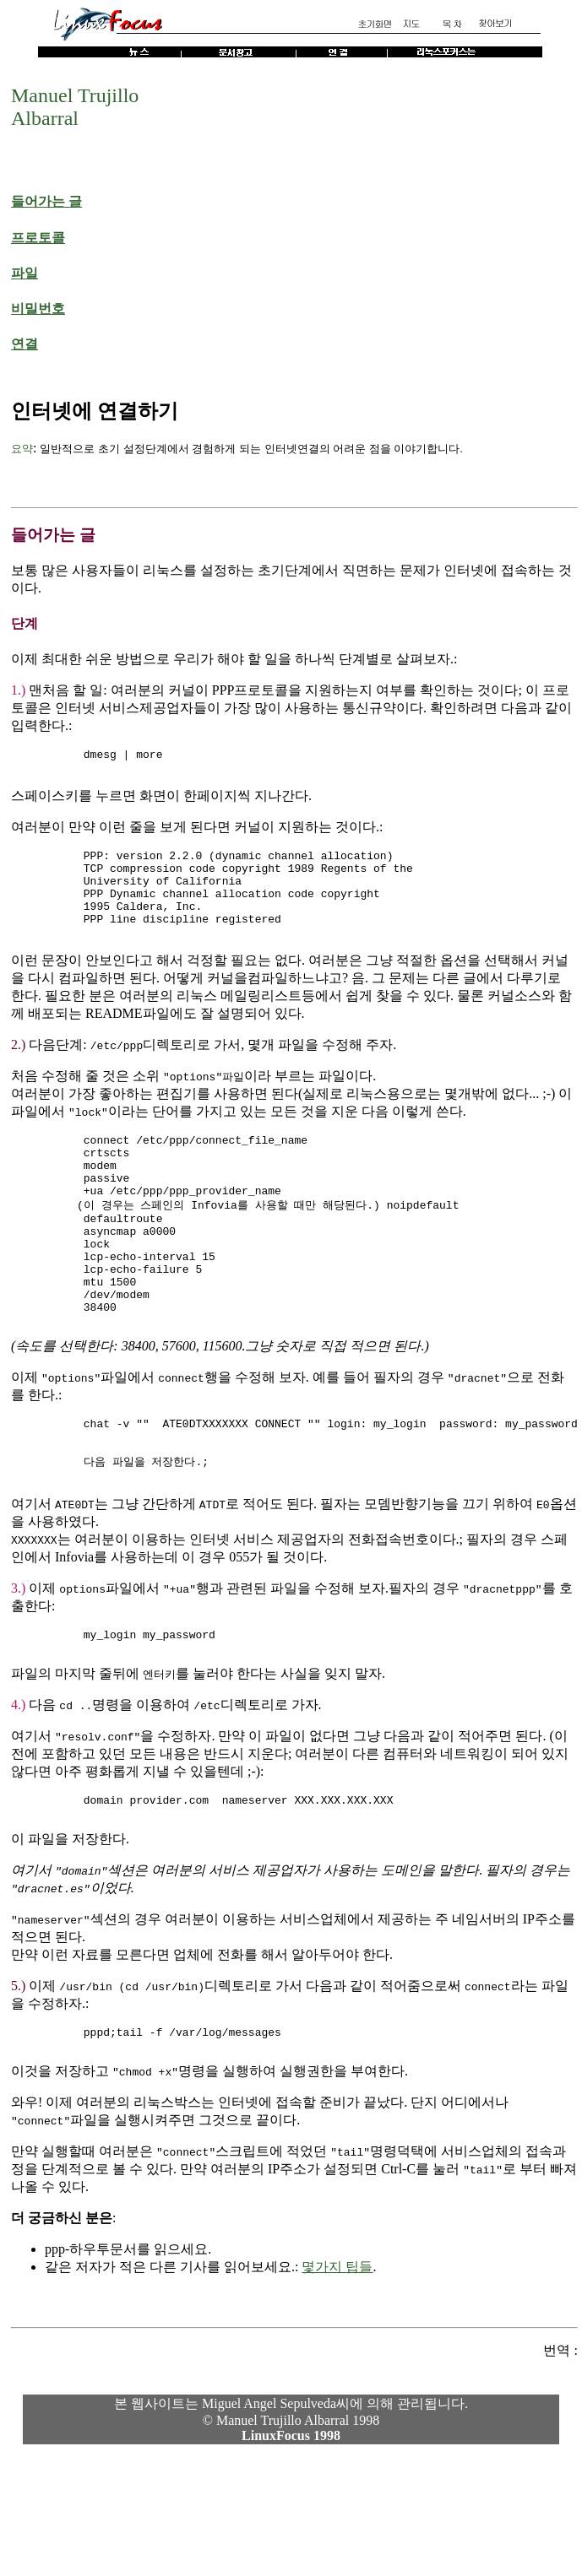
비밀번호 (38, 308)
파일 (24, 273)
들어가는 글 (46, 201)
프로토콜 (38, 237)
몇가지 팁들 (337, 2349)
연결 (24, 344)
